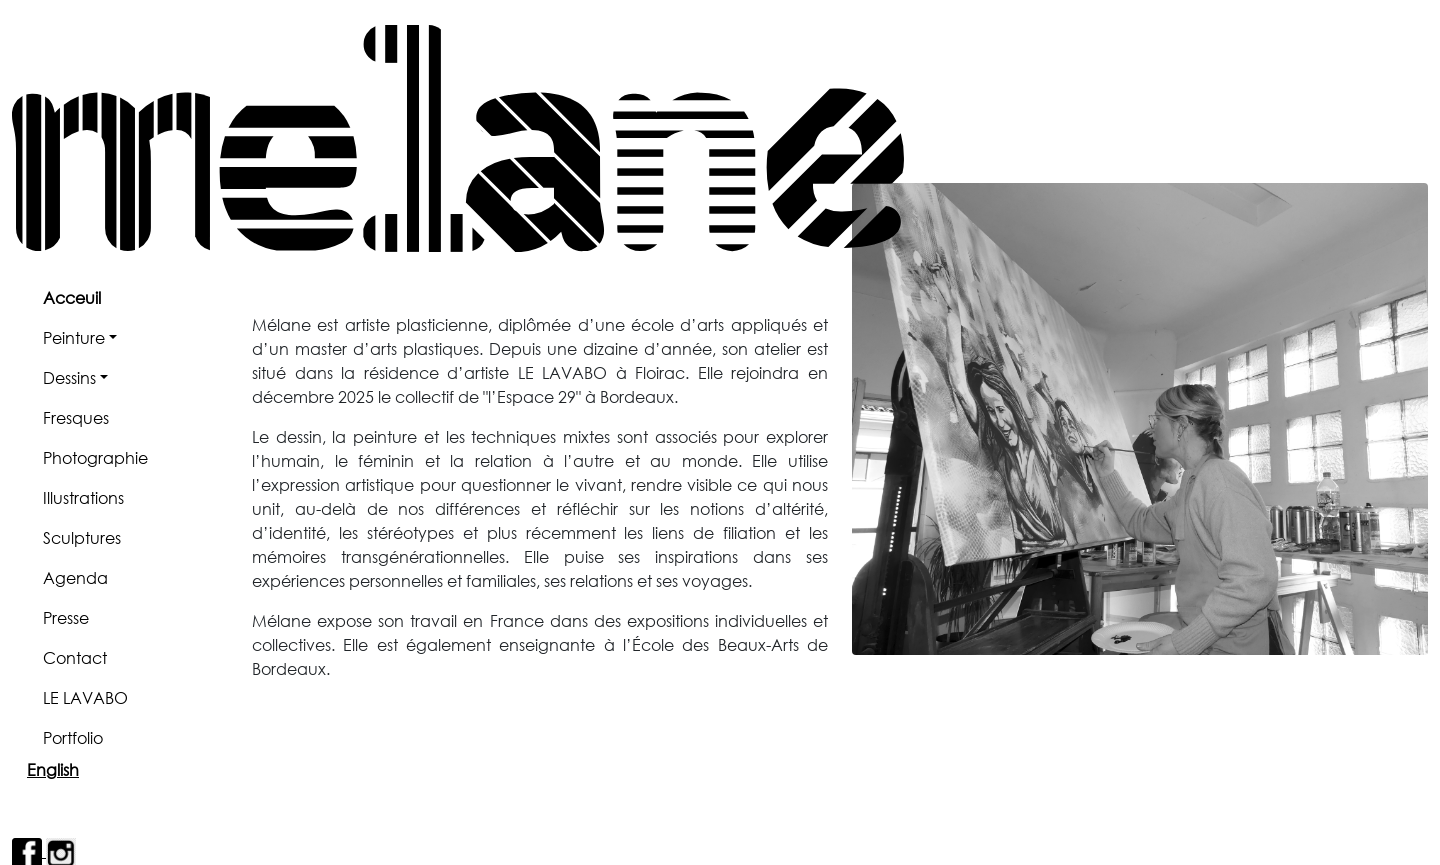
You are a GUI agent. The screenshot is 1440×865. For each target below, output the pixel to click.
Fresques (76, 417)
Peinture (74, 337)
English (53, 769)
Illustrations (83, 497)
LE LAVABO (85, 697)
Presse (66, 617)
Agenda (75, 577)
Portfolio (73, 737)
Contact (75, 657)
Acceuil (72, 297)
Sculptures (82, 537)
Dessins (69, 377)
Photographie (95, 457)
